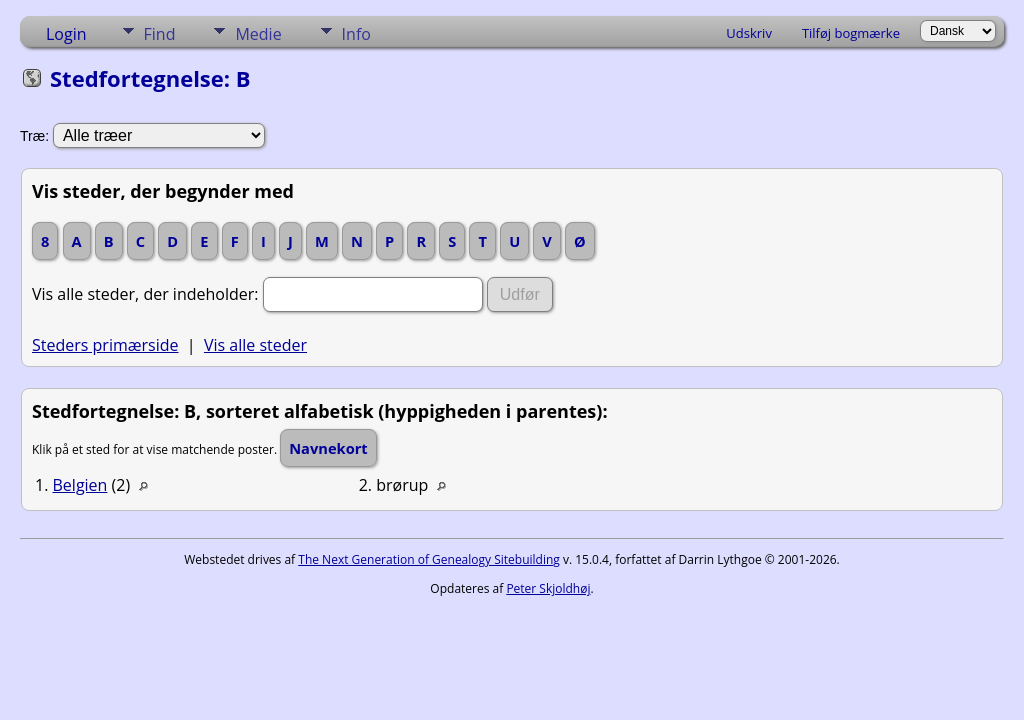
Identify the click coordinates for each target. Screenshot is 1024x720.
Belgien (80, 485)
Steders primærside (105, 345)
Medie (258, 34)
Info (356, 34)
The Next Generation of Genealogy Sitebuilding (429, 559)
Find (160, 34)
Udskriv (749, 33)
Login (66, 34)
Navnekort (328, 448)
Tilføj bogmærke (851, 33)
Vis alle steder (255, 345)
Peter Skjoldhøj (548, 588)
